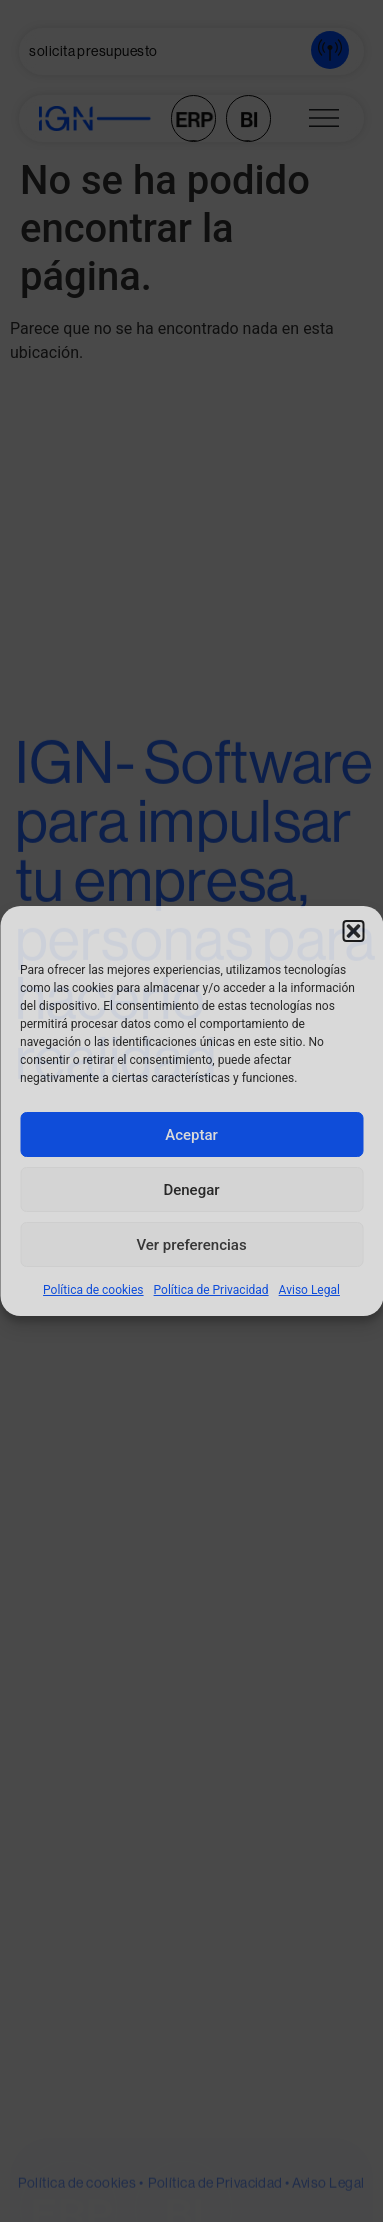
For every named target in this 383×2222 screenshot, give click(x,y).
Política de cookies (93, 1290)
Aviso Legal (309, 1290)
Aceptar (191, 1135)
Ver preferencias (191, 1245)
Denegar (191, 1190)
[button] (353, 931)
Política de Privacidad (211, 1290)
